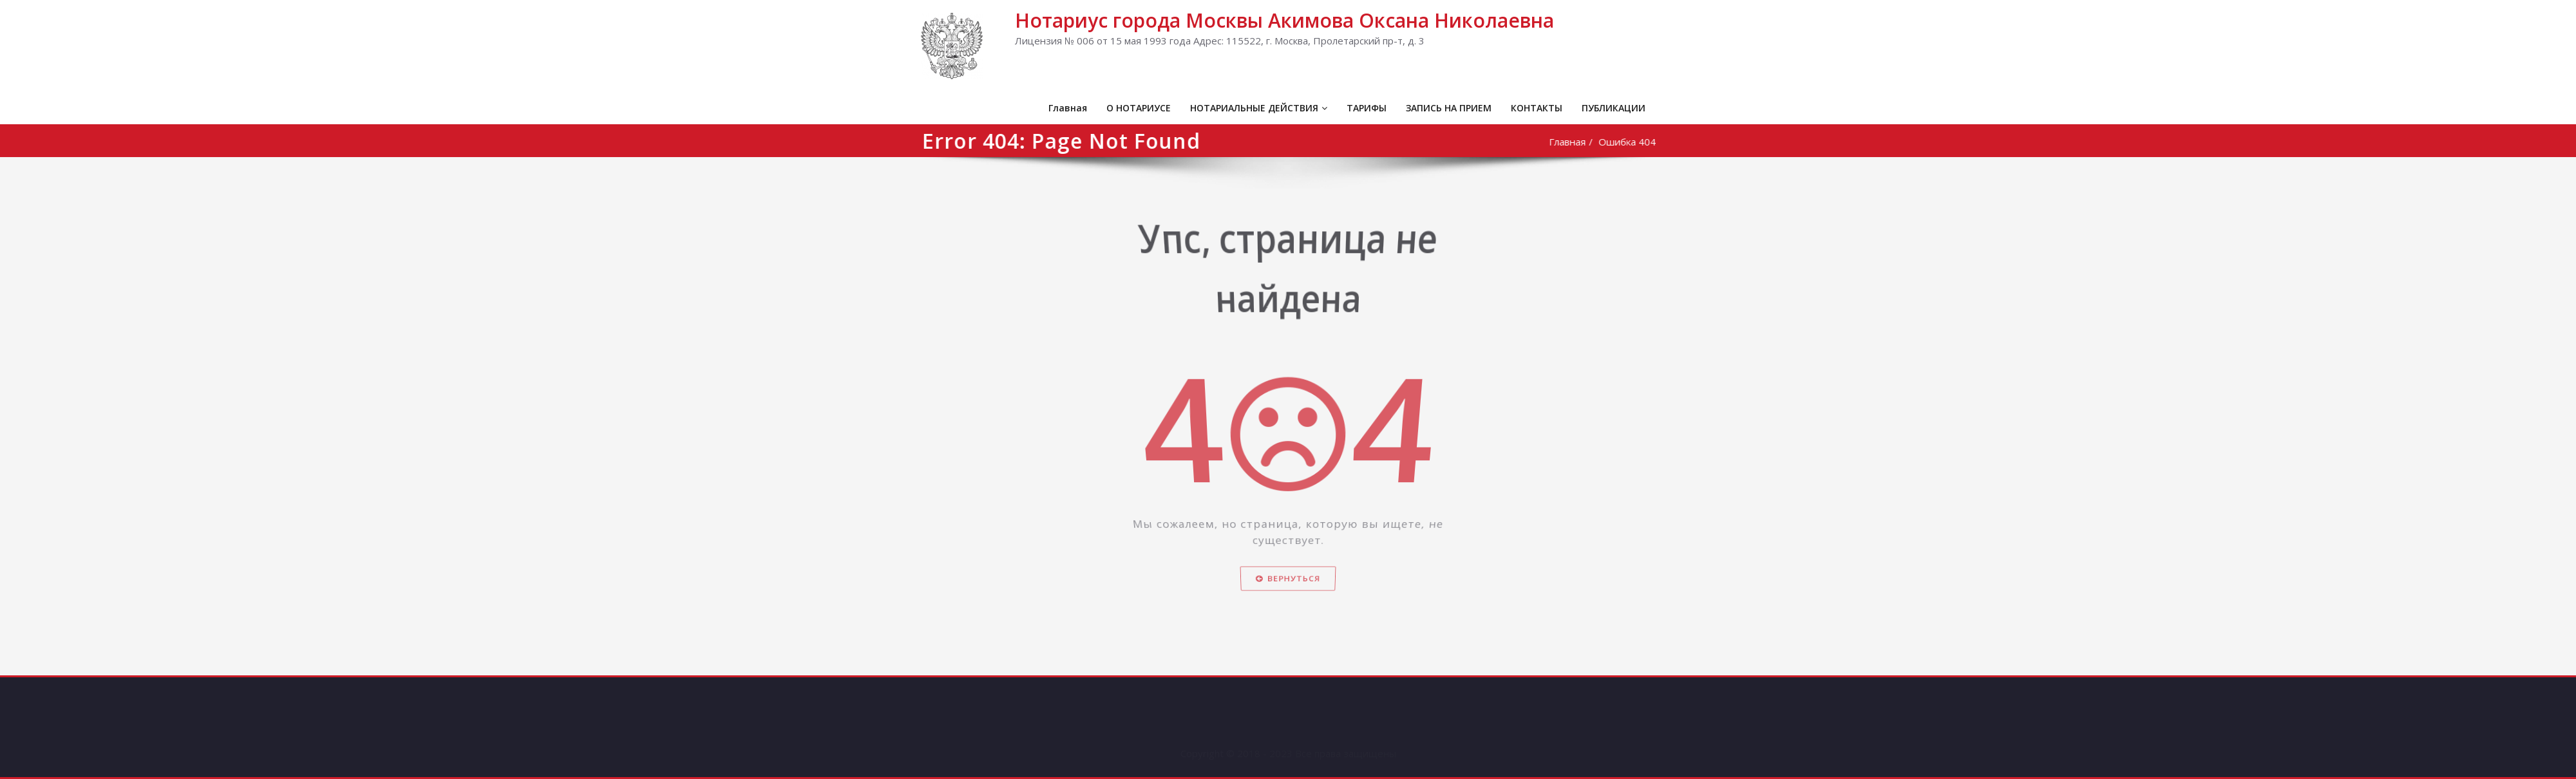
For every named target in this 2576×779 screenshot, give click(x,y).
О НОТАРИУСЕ (1138, 108)
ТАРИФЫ (1367, 108)
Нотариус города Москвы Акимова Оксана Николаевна (1284, 20)
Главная (1067, 108)
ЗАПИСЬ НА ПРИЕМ (1449, 108)
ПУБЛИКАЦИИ (1613, 108)
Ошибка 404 (1631, 141)
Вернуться (1287, 598)
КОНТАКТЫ (1536, 108)
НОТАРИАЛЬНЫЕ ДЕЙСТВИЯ (1258, 108)
